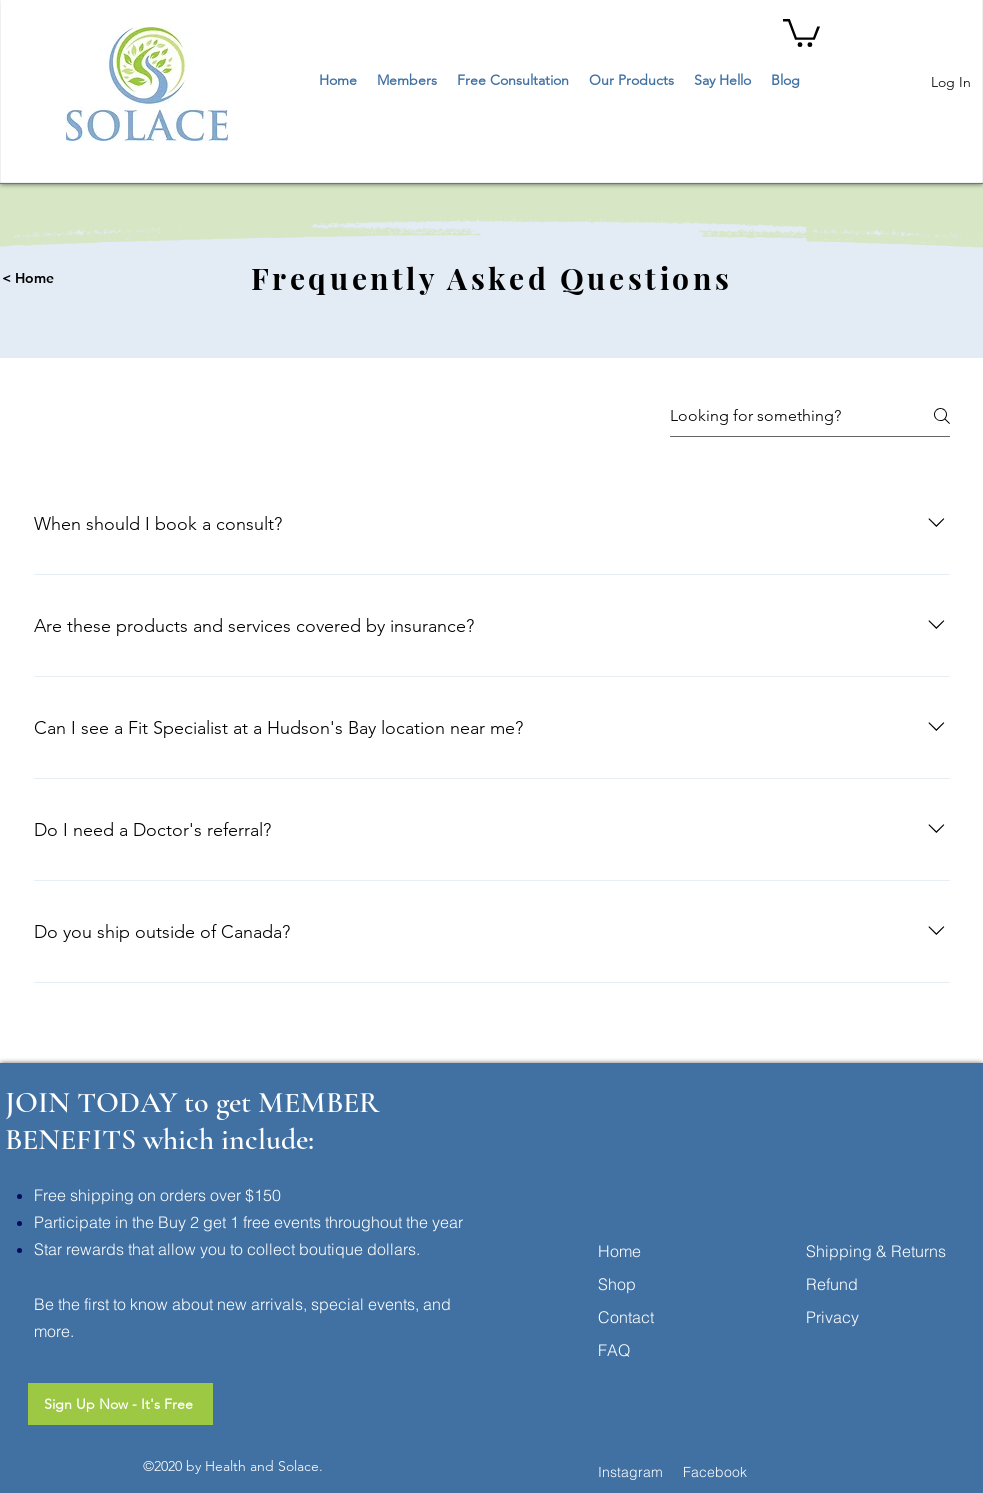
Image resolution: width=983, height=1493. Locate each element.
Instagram (630, 1472)
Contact (626, 1317)
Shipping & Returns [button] (876, 1251)
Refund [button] (832, 1284)
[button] (801, 31)
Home (619, 1251)
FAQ (614, 1350)
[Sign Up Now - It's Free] (120, 1404)
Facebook (715, 1472)
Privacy (832, 1317)
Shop (617, 1284)
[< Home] (103, 278)
